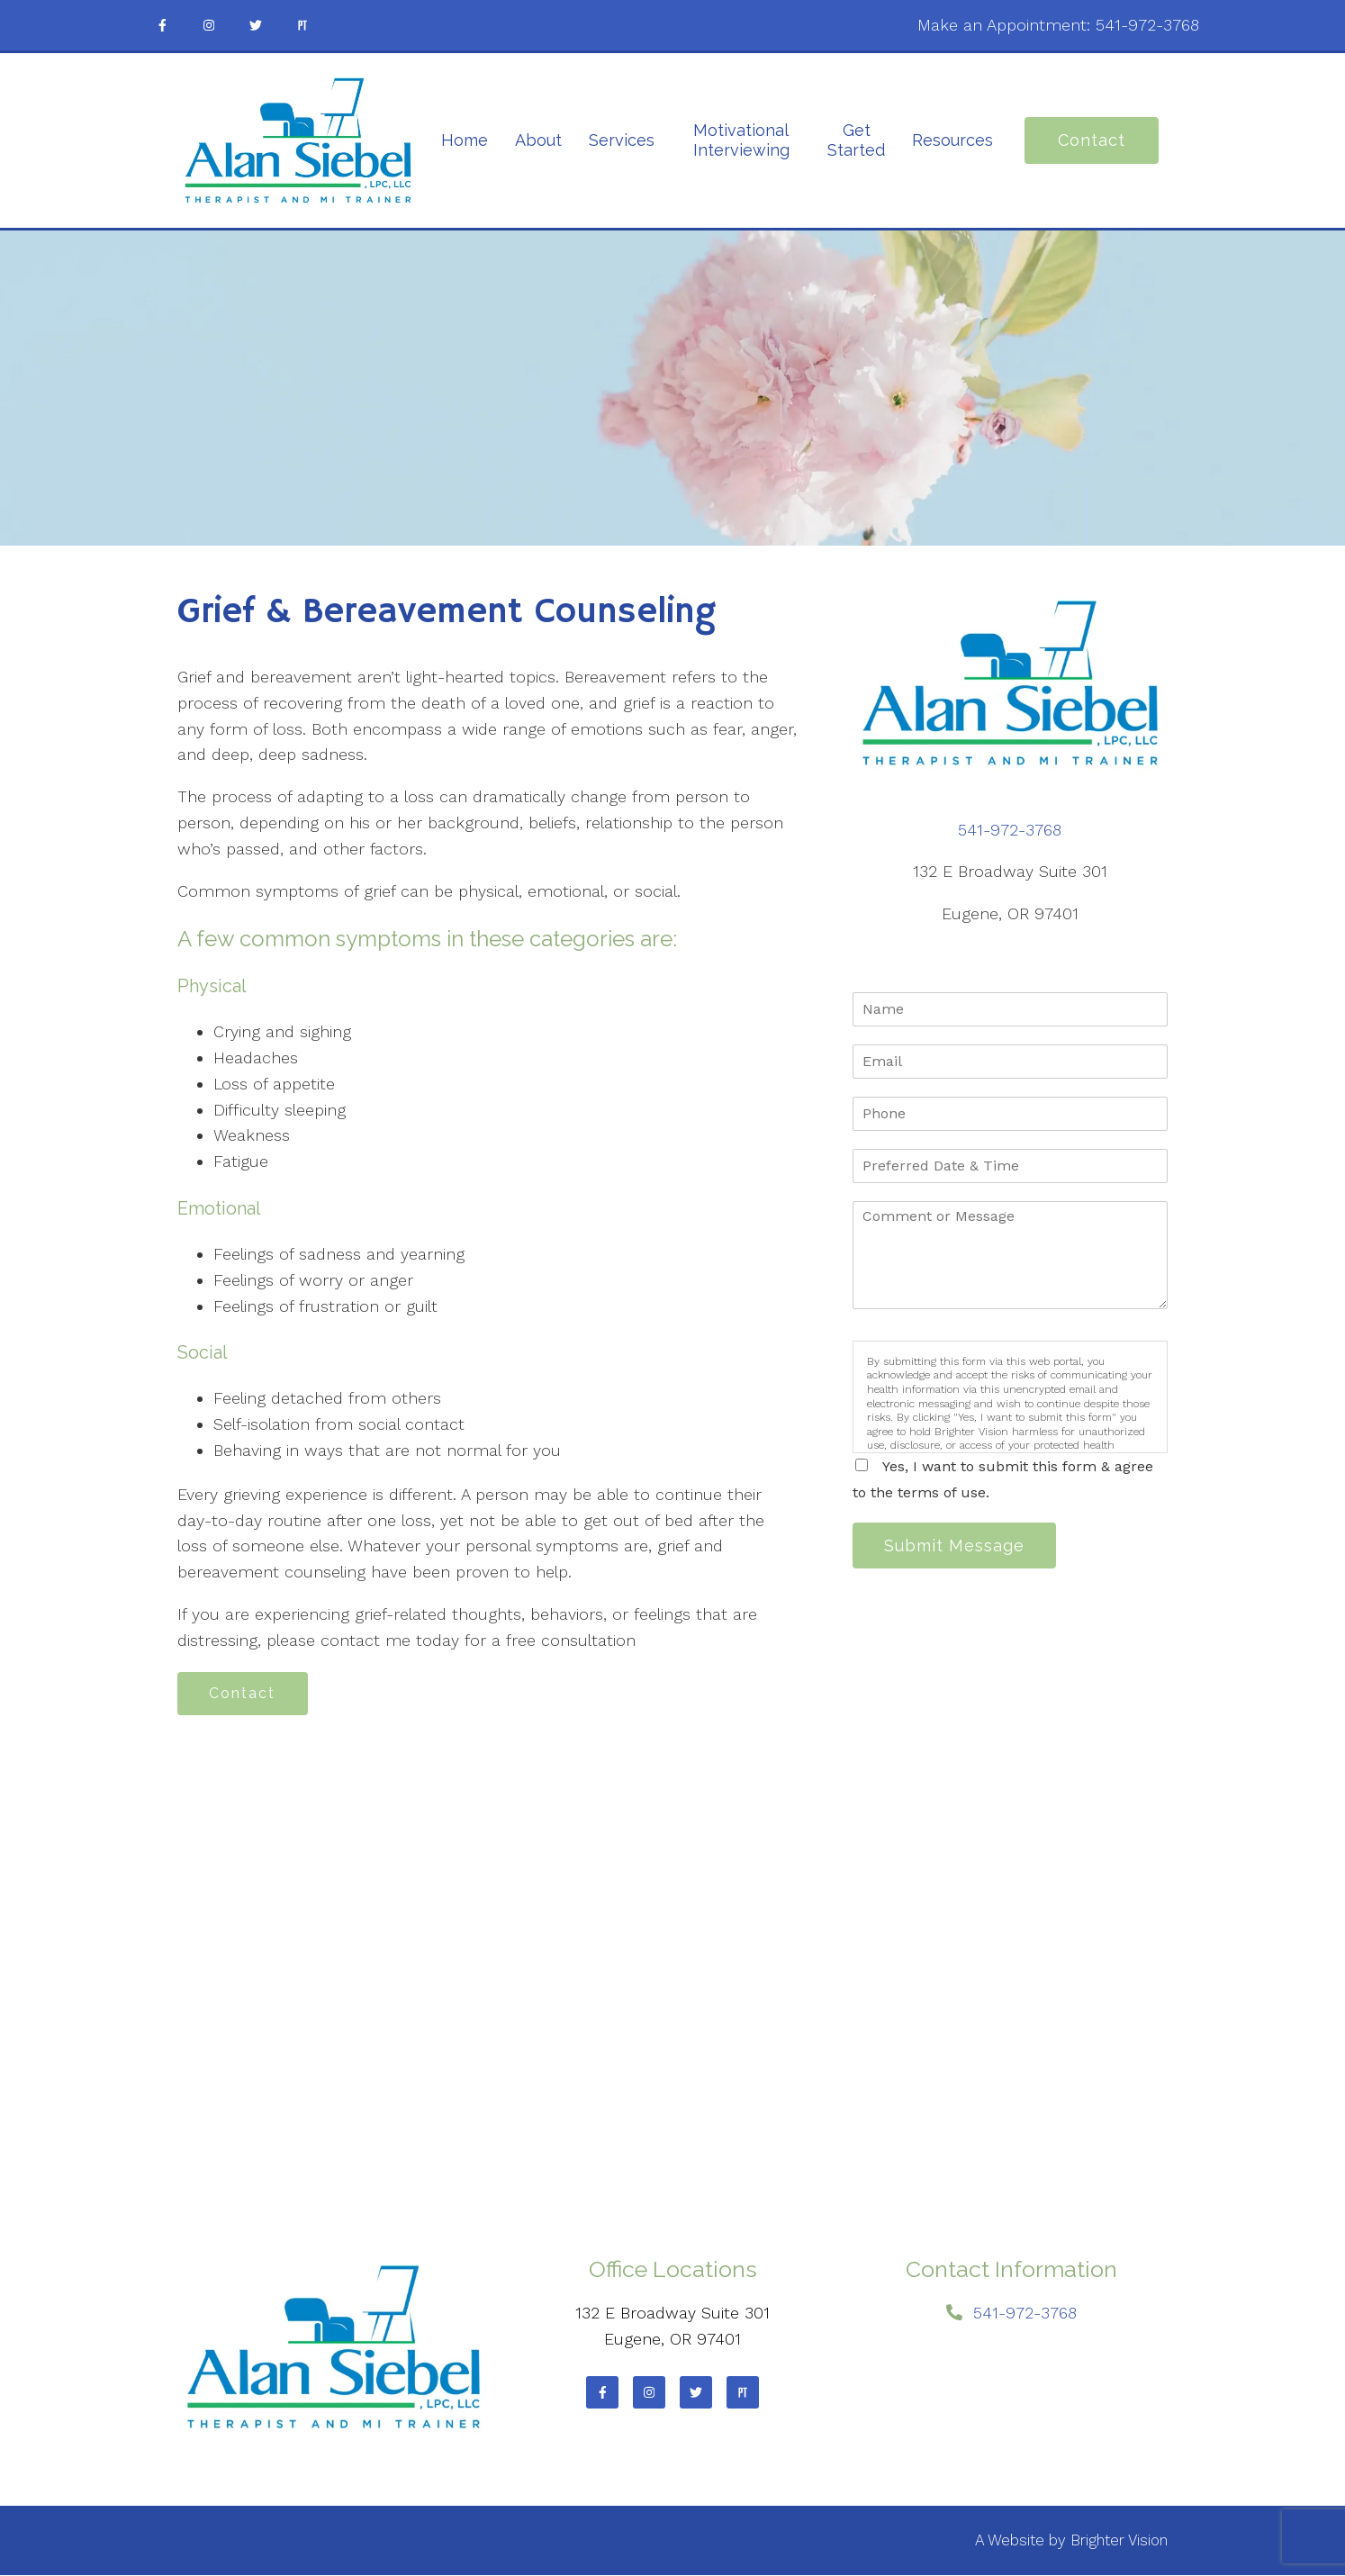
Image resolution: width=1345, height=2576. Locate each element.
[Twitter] (255, 25)
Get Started (856, 140)
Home (464, 140)
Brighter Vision (1119, 2541)
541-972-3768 (1147, 24)
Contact (1091, 140)
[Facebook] (162, 25)
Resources (952, 140)
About (538, 140)
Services (621, 140)
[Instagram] (209, 25)
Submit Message (956, 1545)
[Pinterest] (302, 25)
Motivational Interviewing (741, 140)
